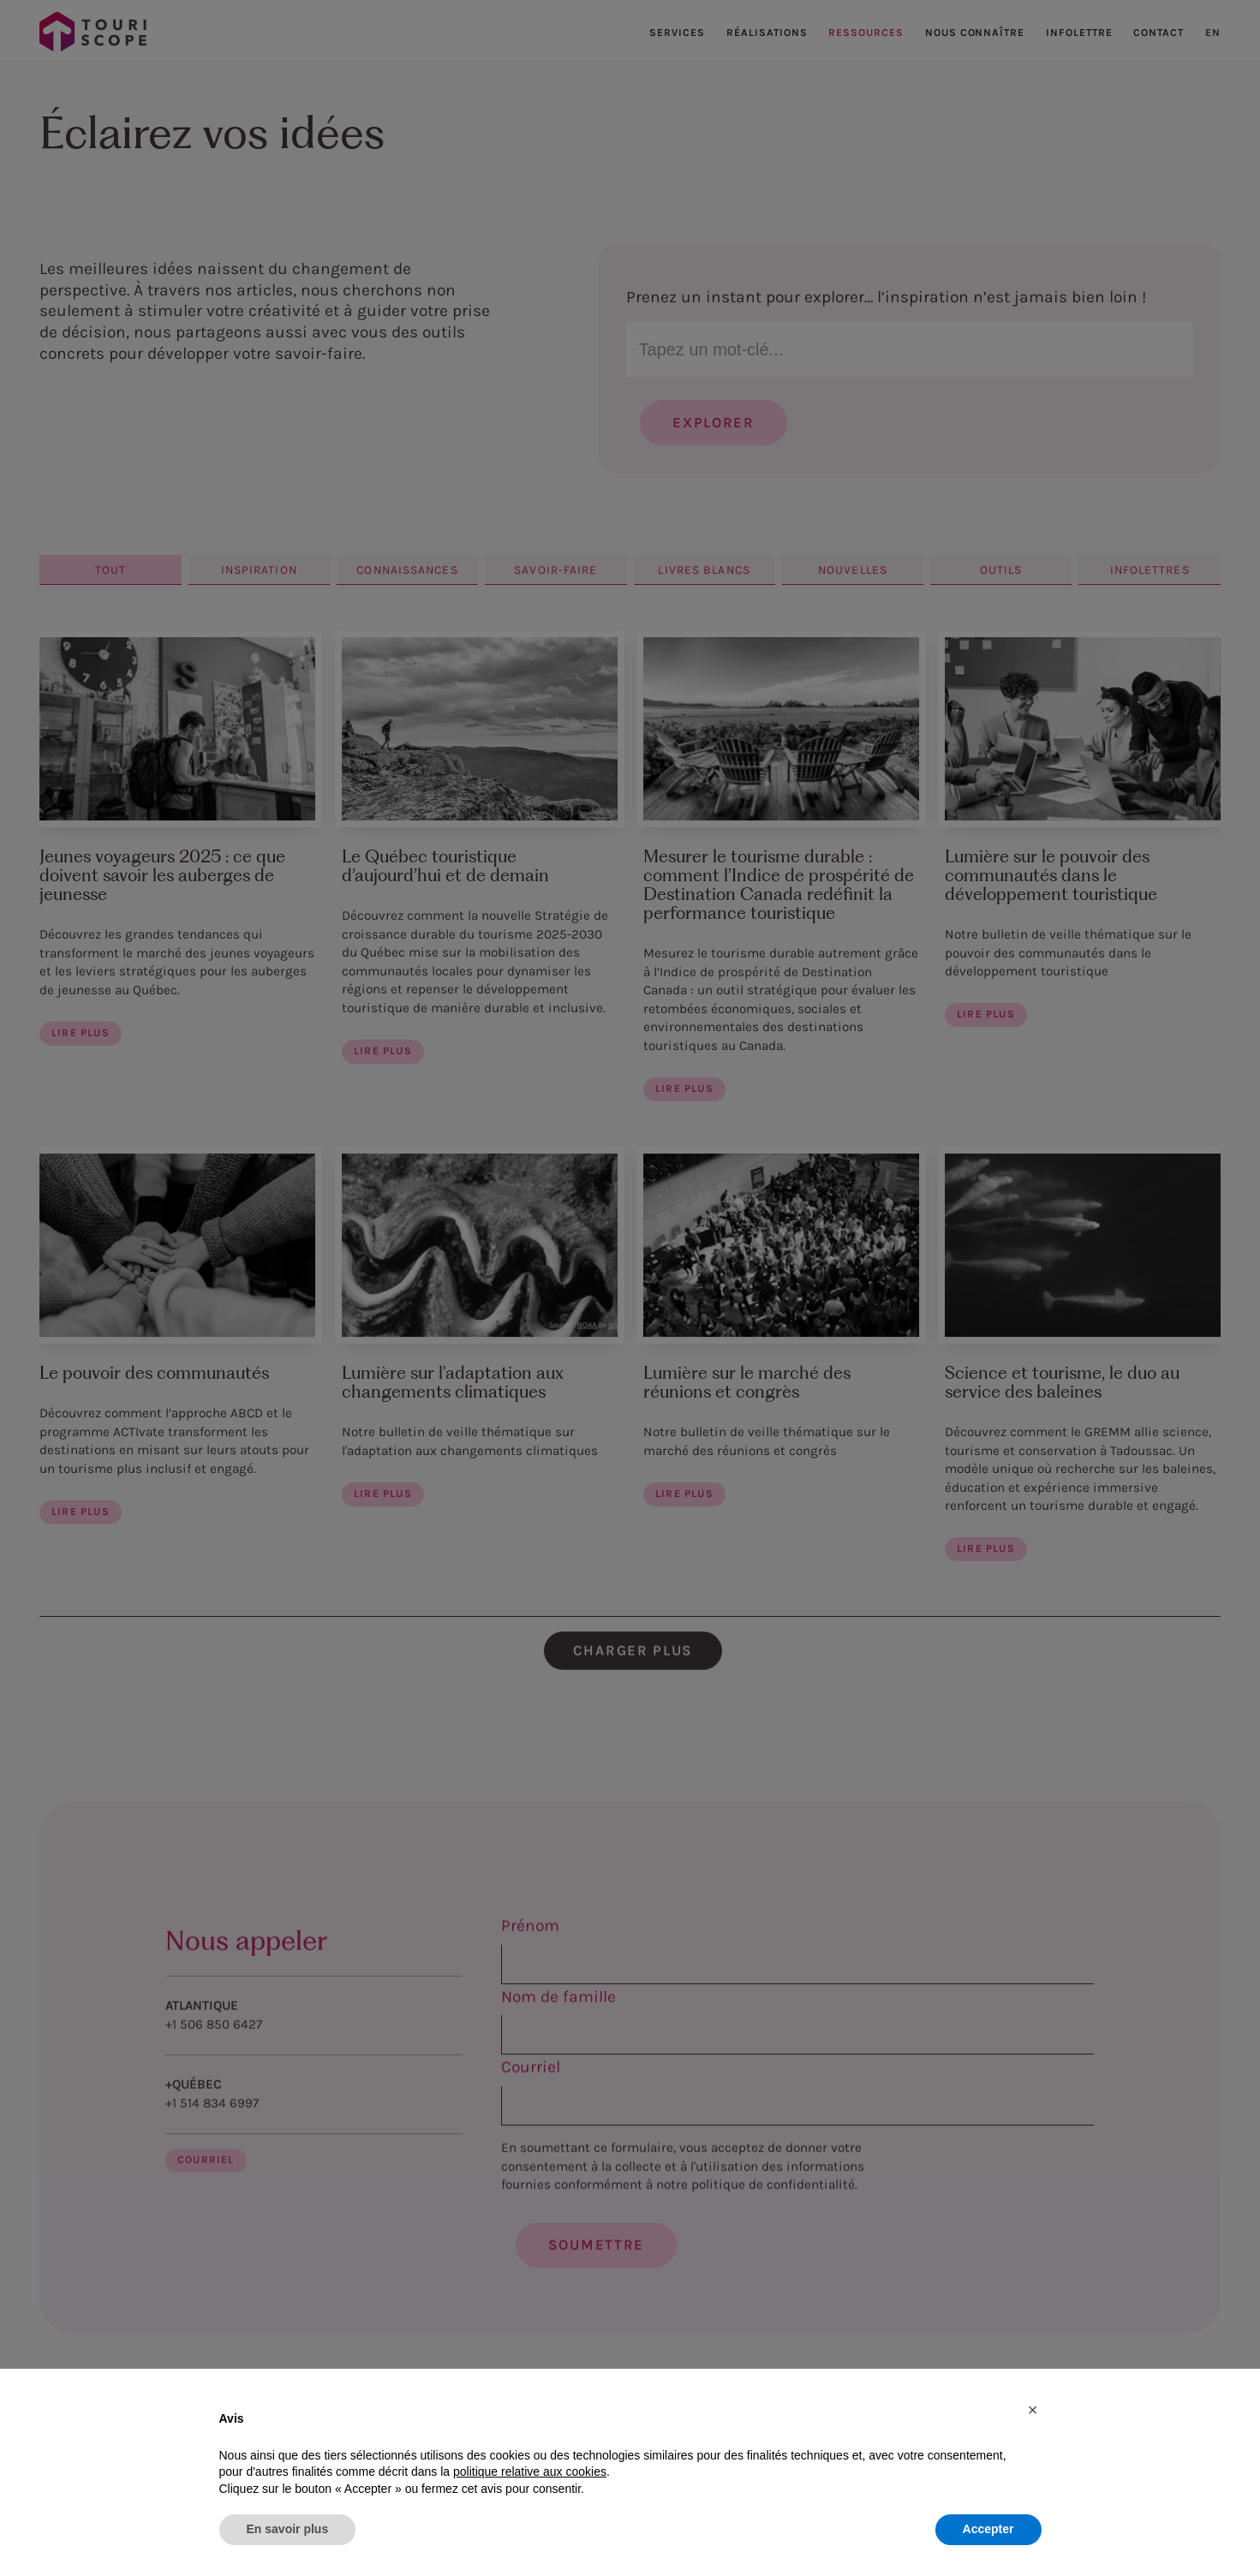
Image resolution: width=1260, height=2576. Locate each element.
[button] (1033, 2410)
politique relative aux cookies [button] (529, 2471)
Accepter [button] (988, 2529)
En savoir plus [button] (288, 2529)
